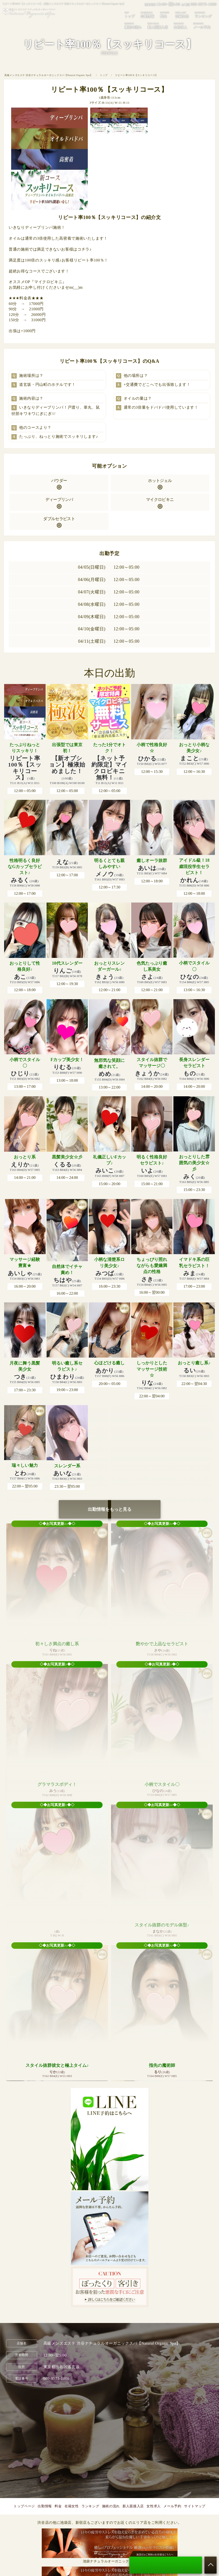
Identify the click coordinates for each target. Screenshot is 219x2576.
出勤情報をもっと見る (109, 1507)
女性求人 (180, 25)
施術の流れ (132, 25)
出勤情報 (147, 14)
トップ (129, 14)
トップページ (24, 2505)
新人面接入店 (157, 25)
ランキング (203, 14)
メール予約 (201, 25)
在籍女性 (182, 14)
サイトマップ (194, 2505)
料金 (164, 14)
